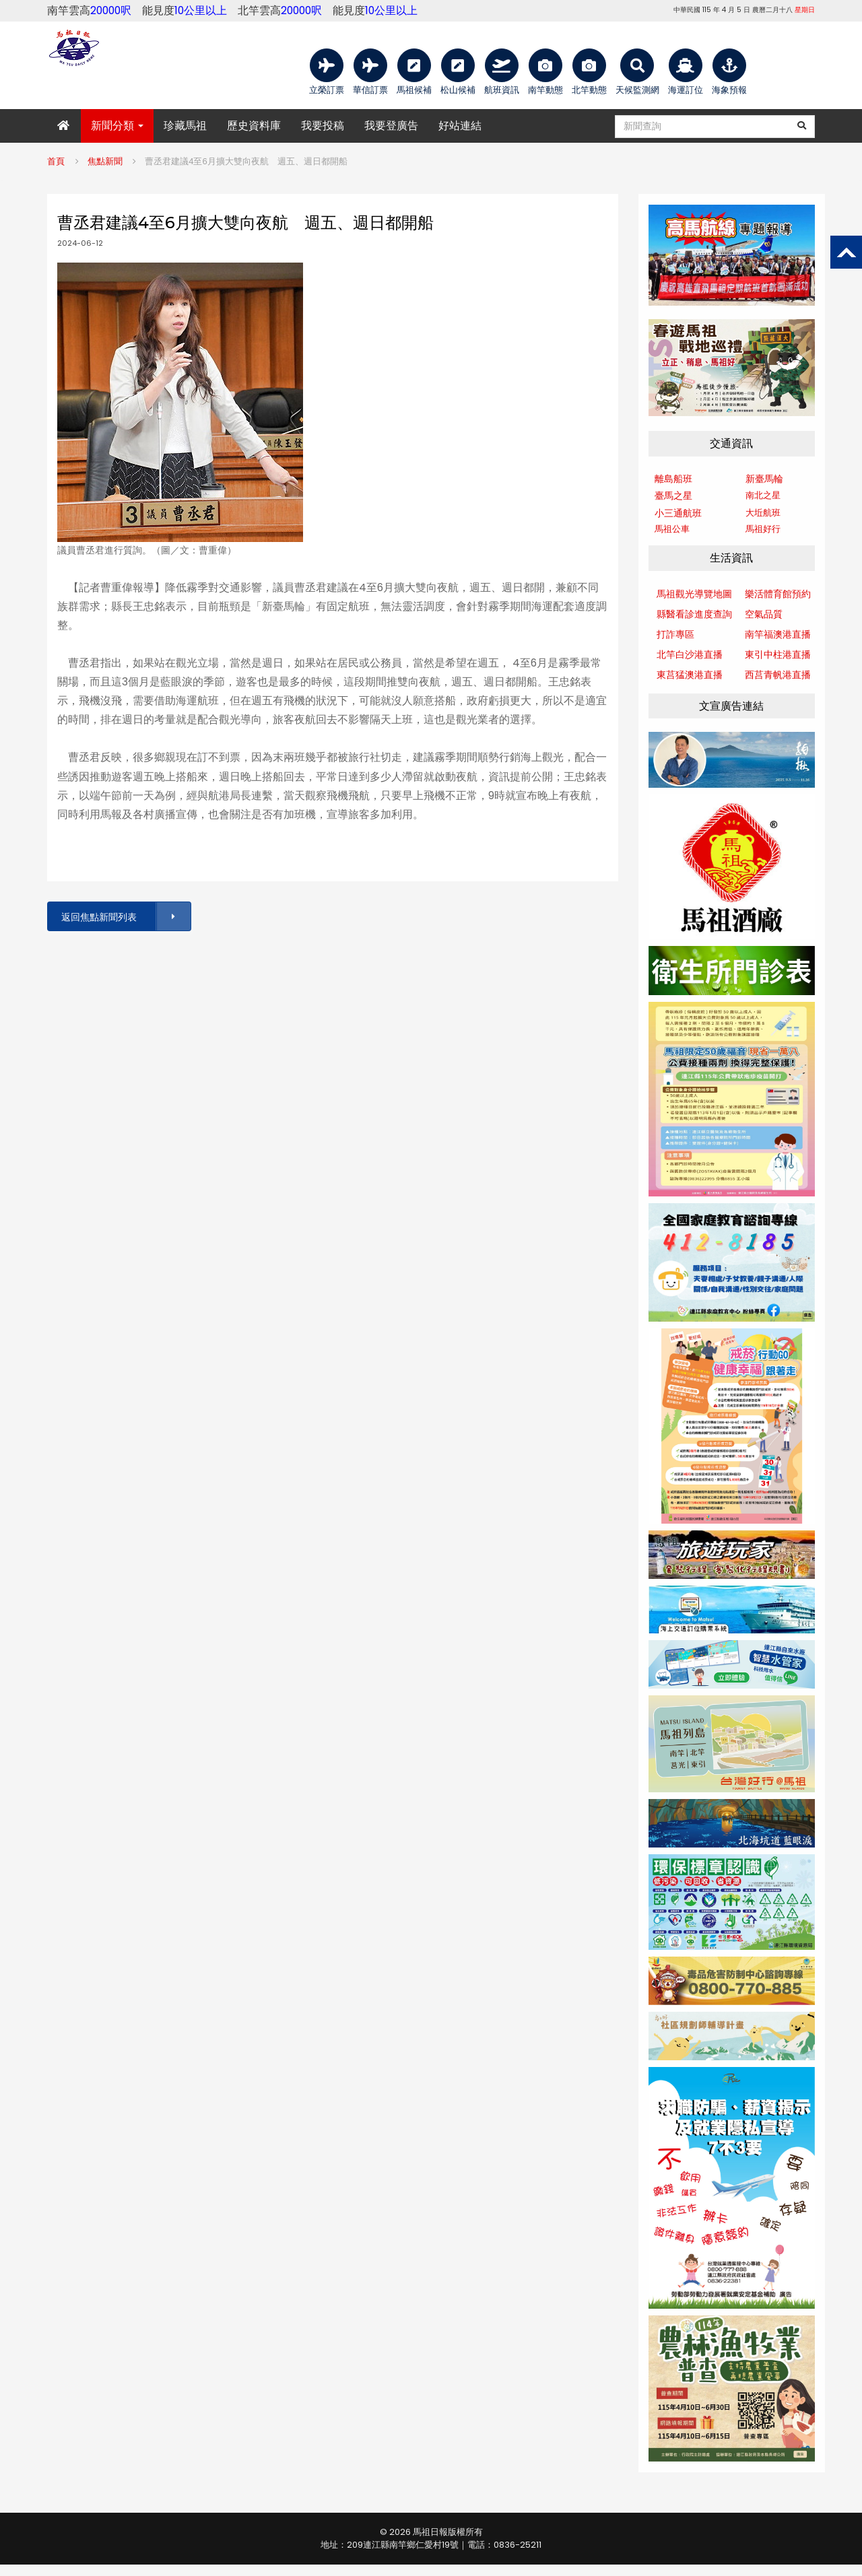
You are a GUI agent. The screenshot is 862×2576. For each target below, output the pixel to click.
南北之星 (763, 495)
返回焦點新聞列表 (125, 916)
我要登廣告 (391, 125)
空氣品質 (764, 614)
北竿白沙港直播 (690, 654)
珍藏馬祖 (185, 125)
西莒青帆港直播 (778, 674)
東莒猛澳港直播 (690, 674)
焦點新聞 (105, 161)
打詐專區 (675, 634)
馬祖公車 (672, 528)
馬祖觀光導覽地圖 (694, 594)
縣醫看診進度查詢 (694, 614)
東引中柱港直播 (778, 654)
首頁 (56, 161)
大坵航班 (763, 512)
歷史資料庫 (254, 125)
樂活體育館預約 (778, 594)
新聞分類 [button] (117, 125)
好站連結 (460, 125)
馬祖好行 (763, 528)
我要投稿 (322, 125)
